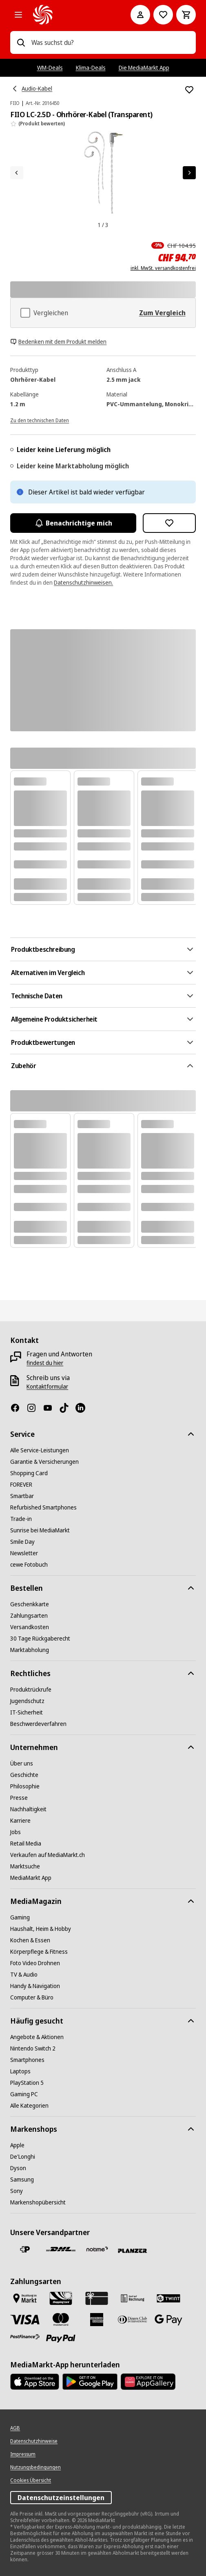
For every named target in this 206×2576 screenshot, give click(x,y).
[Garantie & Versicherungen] (44, 1462)
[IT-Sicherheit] (26, 1712)
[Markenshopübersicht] (38, 2202)
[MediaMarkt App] (30, 1878)
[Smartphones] (27, 2060)
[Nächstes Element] (189, 172)
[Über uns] (21, 1763)
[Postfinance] (25, 2336)
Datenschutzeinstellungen (61, 2497)
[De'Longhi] (22, 2157)
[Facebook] (18, 1408)
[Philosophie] (25, 1786)
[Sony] (16, 2191)
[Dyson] (18, 2168)
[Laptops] (20, 2071)
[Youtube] (51, 1408)
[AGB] (15, 2428)
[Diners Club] (132, 2320)
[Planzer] (132, 2251)
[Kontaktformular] (47, 1387)
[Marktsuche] (25, 1866)
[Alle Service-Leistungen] (39, 1450)
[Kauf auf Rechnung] (132, 2298)
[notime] (96, 2249)
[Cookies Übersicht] (30, 2480)
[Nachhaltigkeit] (28, 1809)
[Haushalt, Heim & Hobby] (40, 1929)
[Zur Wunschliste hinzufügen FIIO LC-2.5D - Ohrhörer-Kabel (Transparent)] (189, 89)
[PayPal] (60, 2338)
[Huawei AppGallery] (148, 2381)
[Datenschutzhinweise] (34, 2441)
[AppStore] (34, 2381)
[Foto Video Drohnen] (35, 1963)
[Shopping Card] (29, 1473)
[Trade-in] (21, 1519)
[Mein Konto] (140, 14)
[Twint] (168, 2298)
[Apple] (17, 2145)
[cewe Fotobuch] (29, 1565)
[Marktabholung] (29, 1650)
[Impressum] (22, 2454)
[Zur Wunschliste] (163, 14)
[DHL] (60, 2249)
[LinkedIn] (83, 1408)
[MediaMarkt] (70, 14)
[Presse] (19, 1798)
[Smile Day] (22, 1542)
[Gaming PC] (24, 2094)
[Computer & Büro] (31, 1997)
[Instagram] (35, 1408)
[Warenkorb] (186, 14)
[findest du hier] (45, 1363)
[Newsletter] (24, 1553)
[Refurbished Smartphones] (43, 1507)
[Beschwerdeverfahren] (38, 1724)
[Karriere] (20, 1821)
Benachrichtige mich (73, 523)
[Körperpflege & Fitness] (39, 1952)
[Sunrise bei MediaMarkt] (40, 1530)
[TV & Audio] (24, 1974)
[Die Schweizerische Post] (25, 2249)
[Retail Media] (25, 1843)
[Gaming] (20, 1917)
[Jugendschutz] (27, 1701)
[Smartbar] (22, 1496)
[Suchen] (21, 42)
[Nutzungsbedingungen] (35, 2467)
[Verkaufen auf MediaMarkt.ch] (47, 1855)
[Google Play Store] (89, 2381)
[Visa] (25, 2319)
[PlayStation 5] (27, 2083)
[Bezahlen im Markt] (25, 2298)
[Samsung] (22, 2179)
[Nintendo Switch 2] (32, 2048)
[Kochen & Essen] (30, 1940)
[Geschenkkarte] (29, 1604)
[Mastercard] (60, 2319)
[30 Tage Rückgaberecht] (40, 1638)
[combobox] (110, 42)
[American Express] (96, 2319)
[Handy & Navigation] (35, 1986)
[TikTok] (67, 1408)
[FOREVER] (21, 1485)
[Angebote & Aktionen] (37, 2037)
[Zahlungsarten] (29, 1616)
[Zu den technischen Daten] (39, 420)
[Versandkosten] (29, 1627)
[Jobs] (15, 1832)
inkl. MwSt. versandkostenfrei (163, 268)
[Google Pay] (168, 2319)
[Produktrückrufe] (30, 1689)
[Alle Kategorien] (18, 14)
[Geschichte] (24, 1775)
